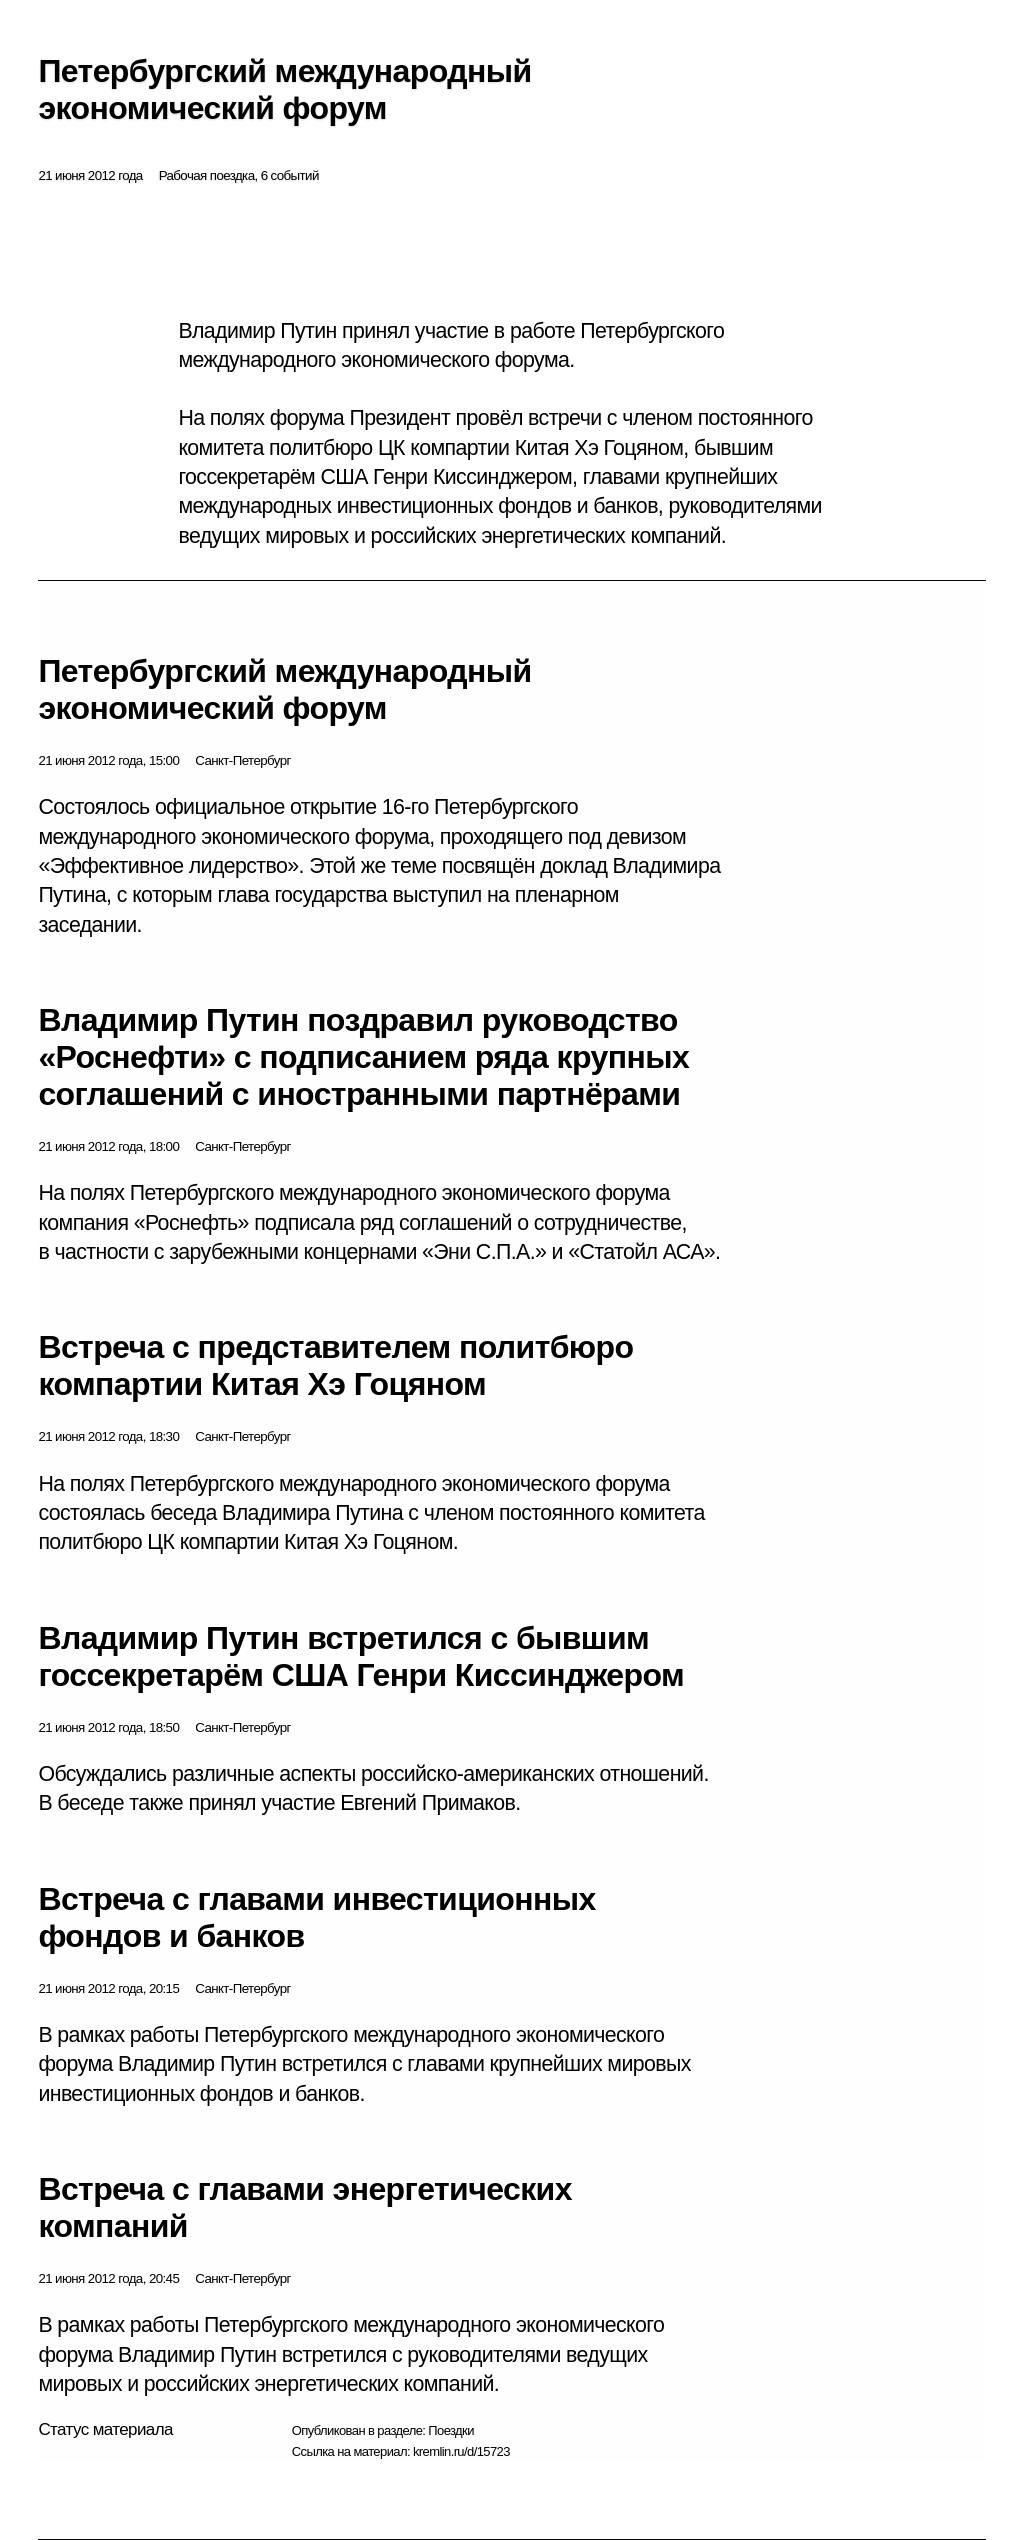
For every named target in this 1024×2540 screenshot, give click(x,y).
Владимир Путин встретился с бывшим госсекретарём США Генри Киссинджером (361, 1656)
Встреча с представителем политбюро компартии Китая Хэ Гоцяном (335, 1365)
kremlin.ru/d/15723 (461, 2451)
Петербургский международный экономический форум (284, 689)
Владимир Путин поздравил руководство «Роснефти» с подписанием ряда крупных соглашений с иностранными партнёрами (363, 1057)
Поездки (451, 2430)
